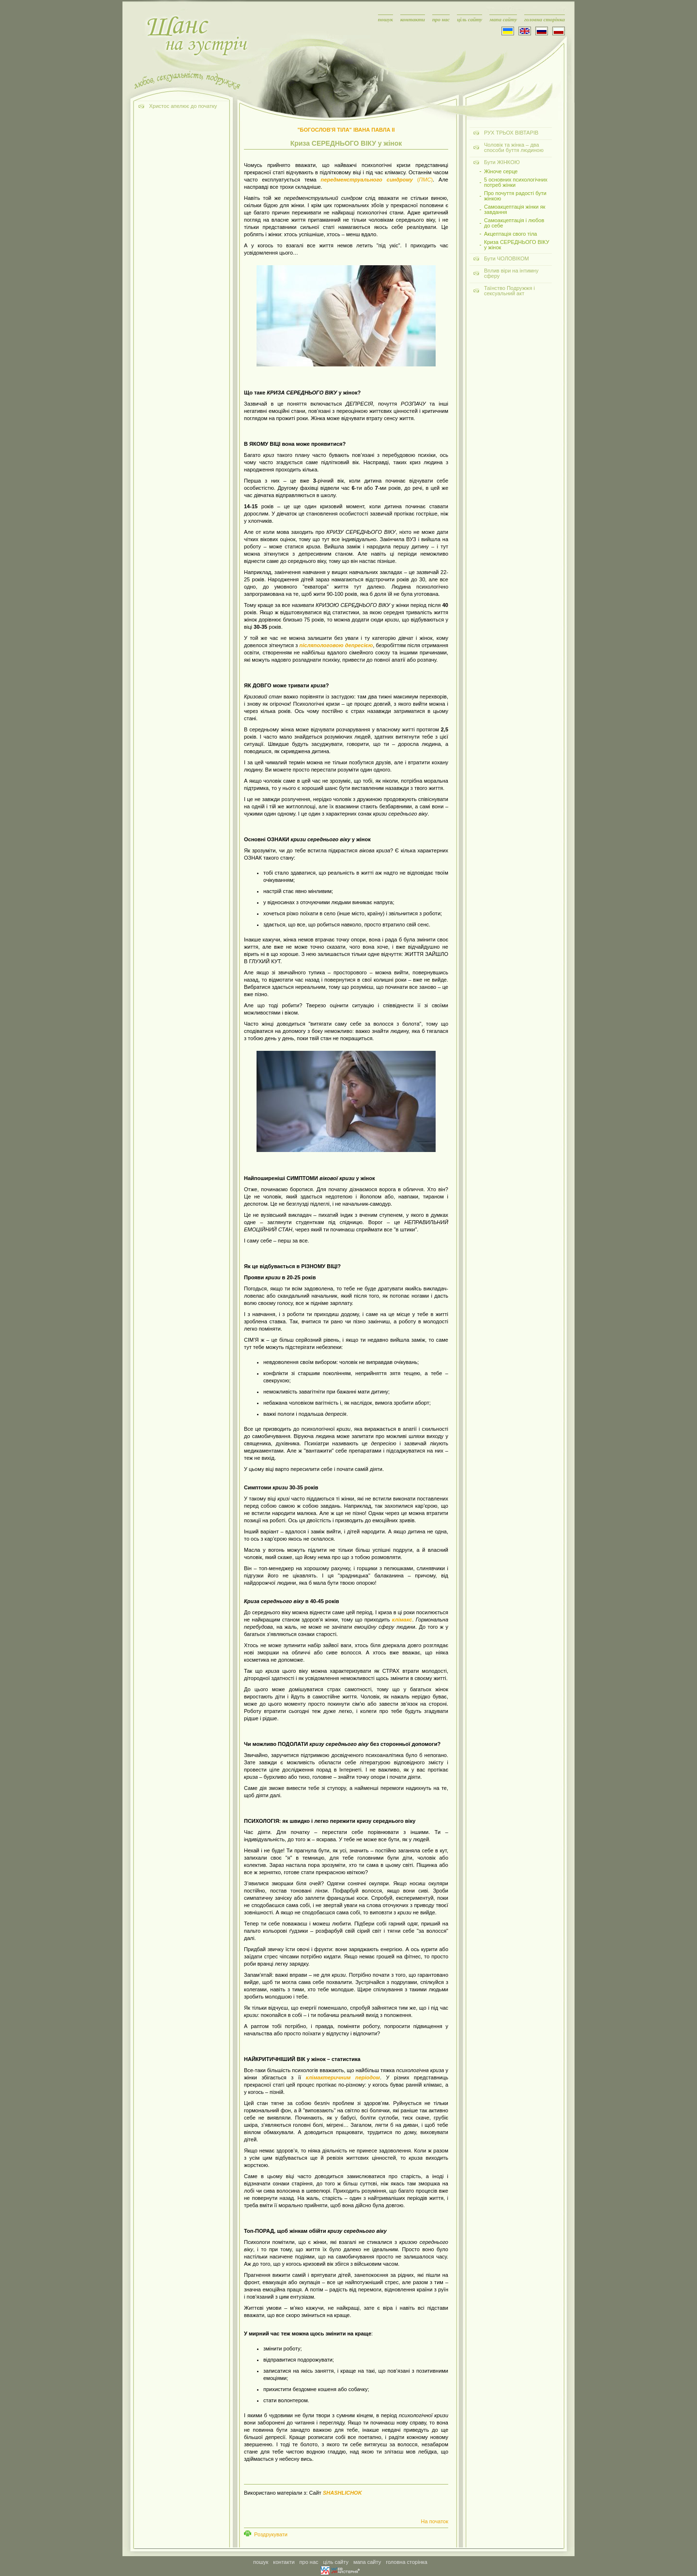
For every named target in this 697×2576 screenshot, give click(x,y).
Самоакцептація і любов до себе (514, 223)
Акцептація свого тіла (510, 234)
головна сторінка (544, 19)
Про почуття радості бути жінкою (515, 196)
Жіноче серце (501, 171)
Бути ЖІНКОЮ (502, 162)
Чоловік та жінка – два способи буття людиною (514, 147)
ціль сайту (469, 19)
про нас (441, 19)
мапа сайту (503, 19)
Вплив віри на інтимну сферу (511, 273)
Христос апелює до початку (183, 106)
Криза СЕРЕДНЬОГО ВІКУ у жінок (516, 245)
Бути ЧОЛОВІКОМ (506, 258)
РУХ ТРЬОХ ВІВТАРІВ (511, 133)
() (377, 179)
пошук (385, 19)
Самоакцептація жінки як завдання (514, 209)
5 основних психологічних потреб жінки (515, 182)
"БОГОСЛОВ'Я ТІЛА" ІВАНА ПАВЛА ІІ (345, 130)
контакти (412, 19)
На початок (434, 2521)
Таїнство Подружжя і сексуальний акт (509, 290)
